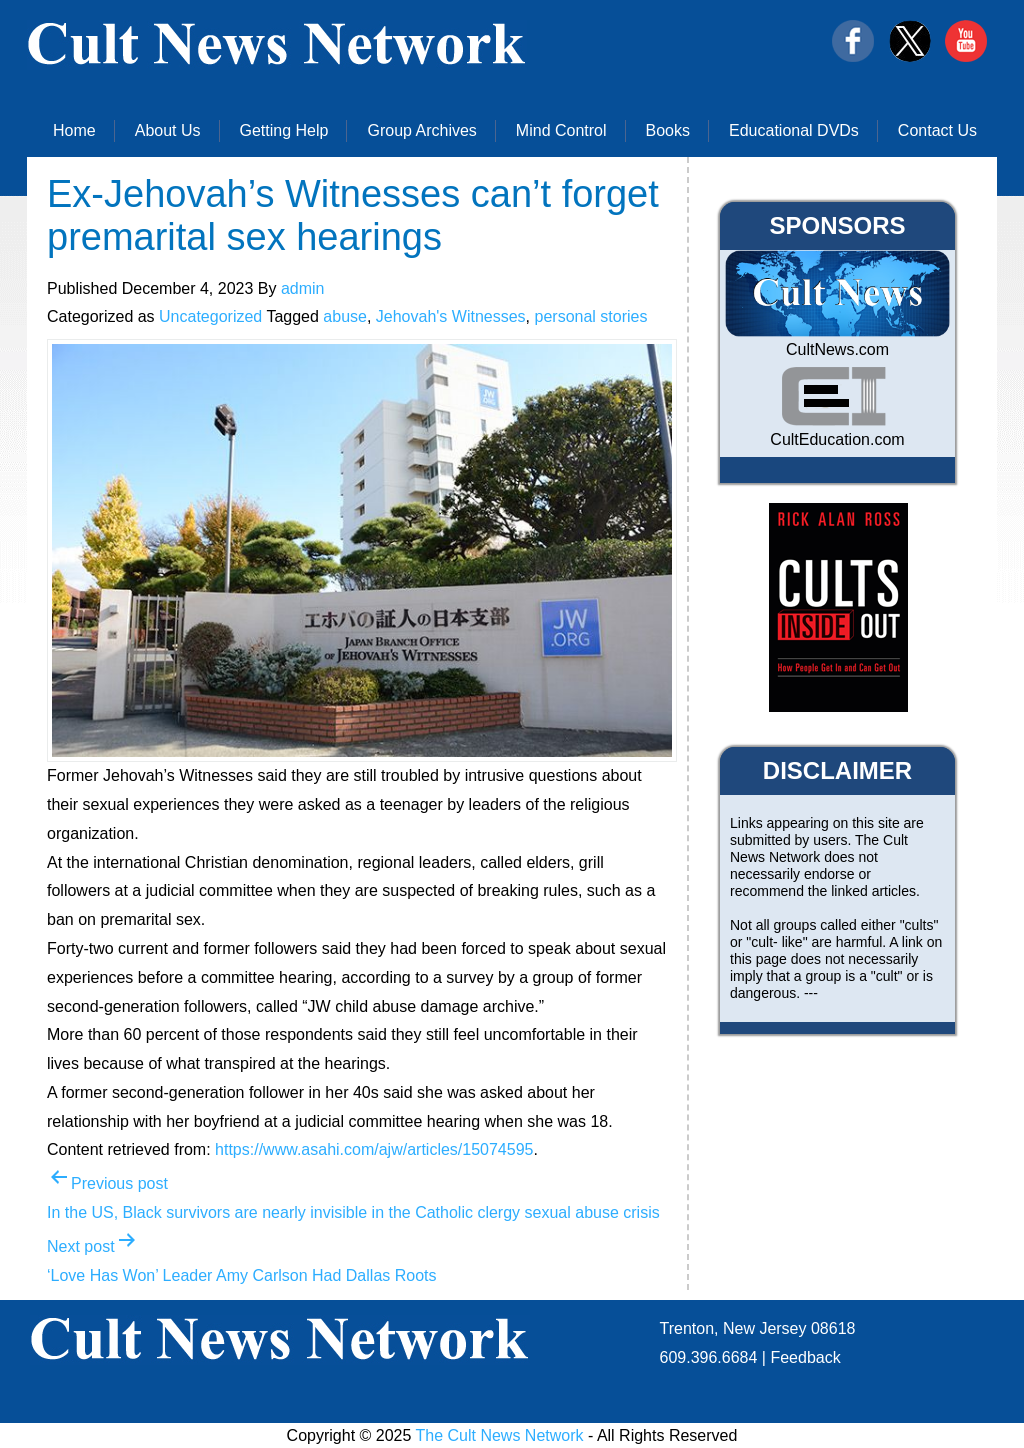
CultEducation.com (837, 439)
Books (668, 130)
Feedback (805, 1357)
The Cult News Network (500, 1435)
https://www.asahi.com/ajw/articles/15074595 (374, 1149)
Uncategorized (210, 316)
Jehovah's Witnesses (451, 316)
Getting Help (284, 130)
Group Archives (421, 130)
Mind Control (561, 130)
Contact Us (937, 130)
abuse (345, 316)
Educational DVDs (794, 130)
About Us (168, 130)
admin (303, 288)
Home (74, 130)
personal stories (591, 316)
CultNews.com (837, 349)
